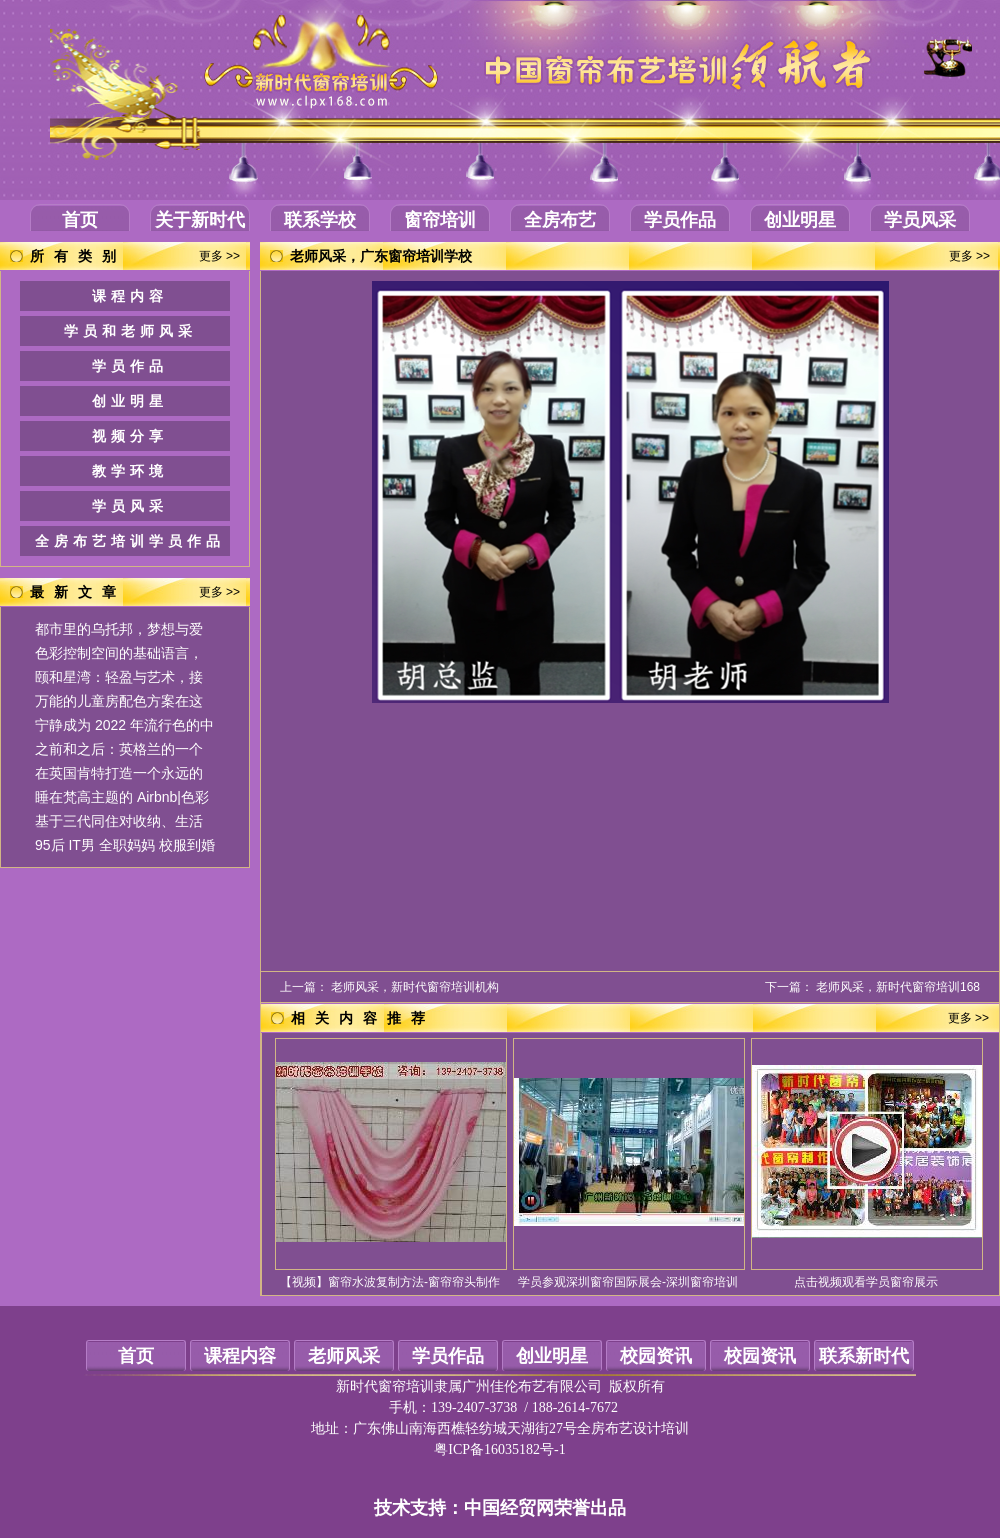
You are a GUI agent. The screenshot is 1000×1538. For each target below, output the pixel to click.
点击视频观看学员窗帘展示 (866, 1282)
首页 (80, 220)
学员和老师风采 (130, 331)
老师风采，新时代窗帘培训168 (898, 987)
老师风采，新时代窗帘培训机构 (415, 987)
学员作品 (680, 220)
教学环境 (130, 471)
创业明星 (800, 220)
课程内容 (130, 296)
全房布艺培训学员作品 (130, 541)
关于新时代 (200, 220)
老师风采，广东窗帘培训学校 (381, 256)
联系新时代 (864, 1356)
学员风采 (920, 220)
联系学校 (320, 220)
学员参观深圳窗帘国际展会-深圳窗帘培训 (628, 1282)
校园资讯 (656, 1356)
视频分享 (130, 436)
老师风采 (344, 1356)
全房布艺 (560, 220)
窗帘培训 (440, 220)
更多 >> (219, 256)
